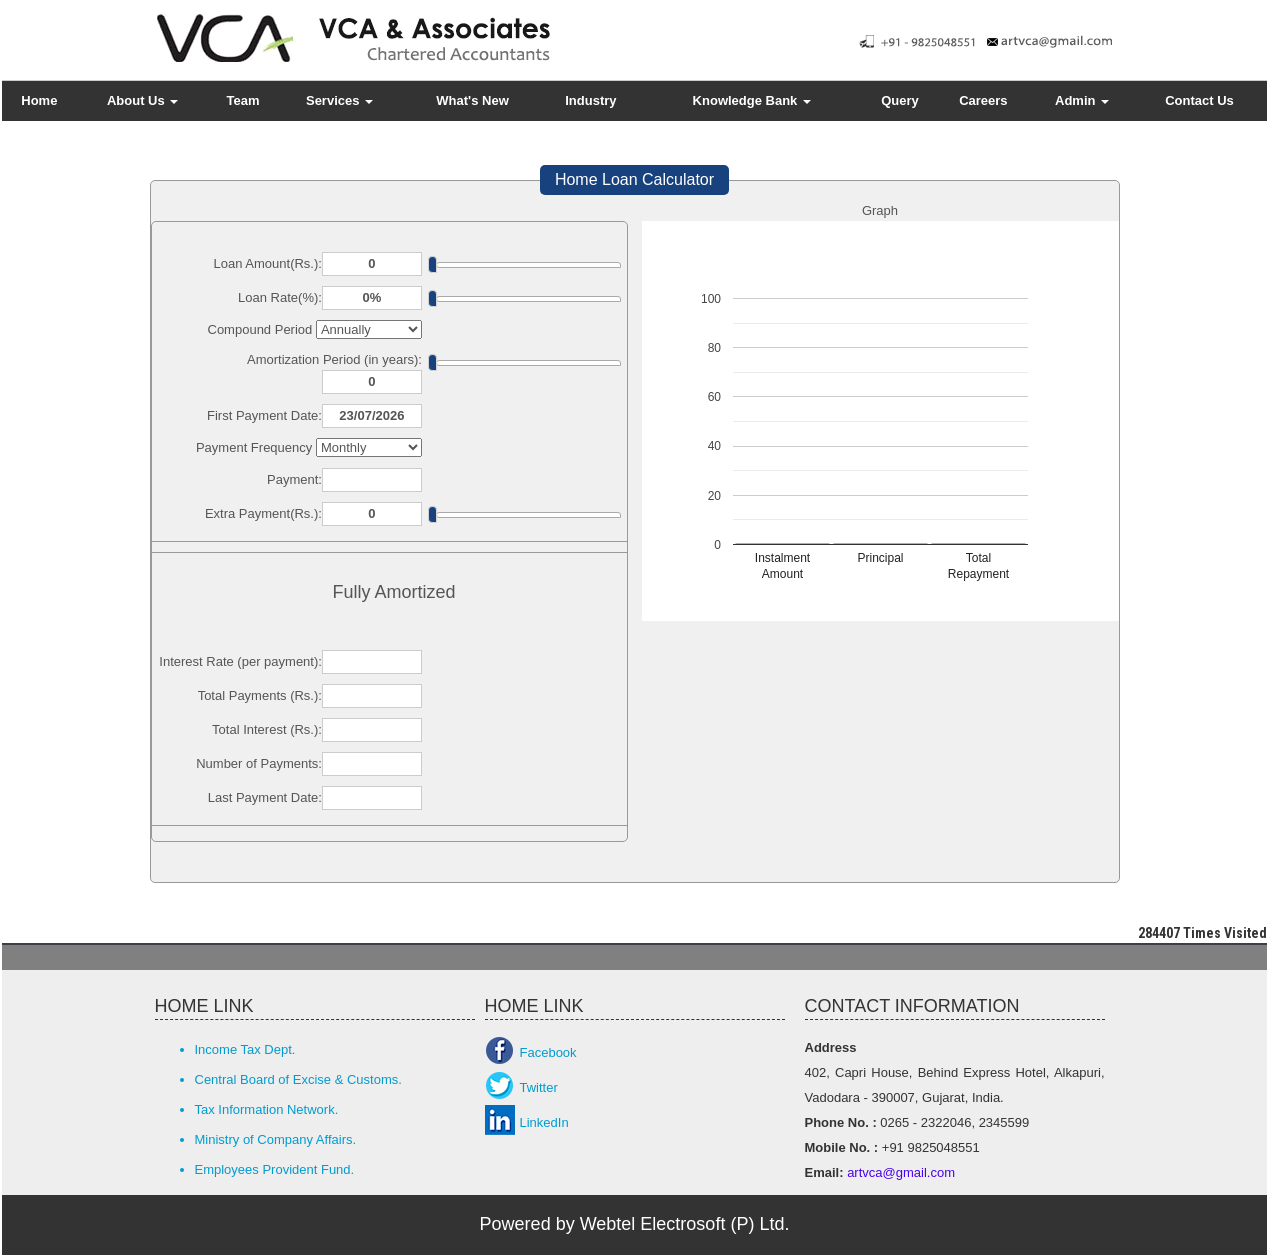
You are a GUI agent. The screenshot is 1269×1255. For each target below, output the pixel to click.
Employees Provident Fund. (275, 1169)
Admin (1082, 100)
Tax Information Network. (267, 1109)
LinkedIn (544, 1122)
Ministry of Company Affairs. (276, 1139)
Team (243, 100)
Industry (590, 100)
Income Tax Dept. (245, 1049)
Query (900, 100)
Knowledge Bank (752, 100)
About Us (142, 100)
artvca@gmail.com (899, 1172)
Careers (983, 100)
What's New (472, 100)
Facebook (548, 1052)
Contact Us (1199, 100)
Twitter (539, 1087)
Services (339, 100)
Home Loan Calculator (634, 179)
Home (39, 100)
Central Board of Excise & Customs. (298, 1079)
